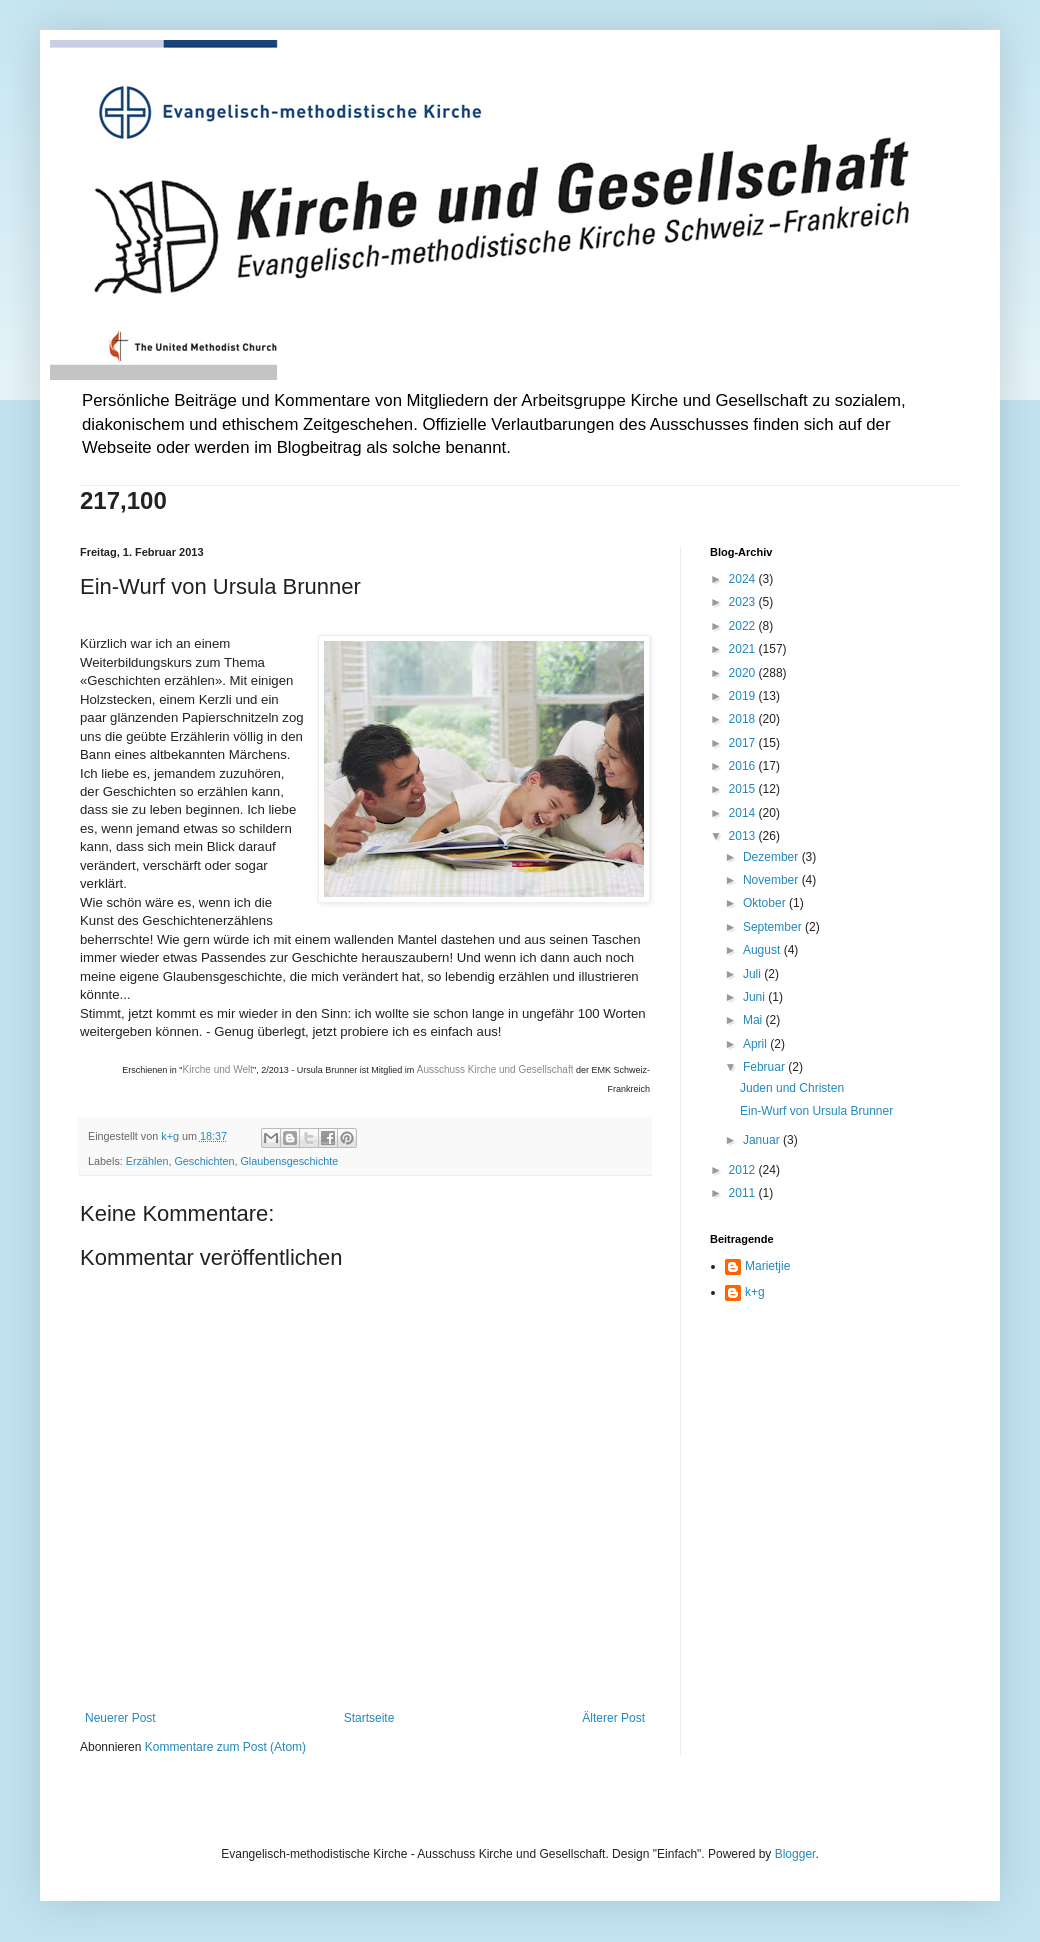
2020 (744, 673)
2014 (744, 813)
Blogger (795, 1854)
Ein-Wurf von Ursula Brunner (816, 1111)
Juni (755, 997)
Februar (765, 1067)
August (763, 950)
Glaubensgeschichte (289, 1161)
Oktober (766, 903)
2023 (744, 602)
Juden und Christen (792, 1088)
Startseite (369, 1718)
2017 (744, 743)
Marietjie (767, 1266)
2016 (744, 766)
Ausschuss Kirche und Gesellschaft (495, 1069)
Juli (753, 974)
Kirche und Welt (218, 1069)
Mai (754, 1020)
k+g (755, 1292)
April (756, 1044)
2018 (744, 719)
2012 (744, 1170)
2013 (744, 836)
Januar (763, 1140)
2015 (744, 789)
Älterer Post (613, 1718)
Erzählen (147, 1161)
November (772, 880)
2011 (744, 1193)
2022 (744, 626)
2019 (744, 696)
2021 (744, 649)
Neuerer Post (120, 1718)
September (774, 927)
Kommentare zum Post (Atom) (225, 1747)
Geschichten (204, 1161)
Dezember (772, 857)
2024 (744, 579)
